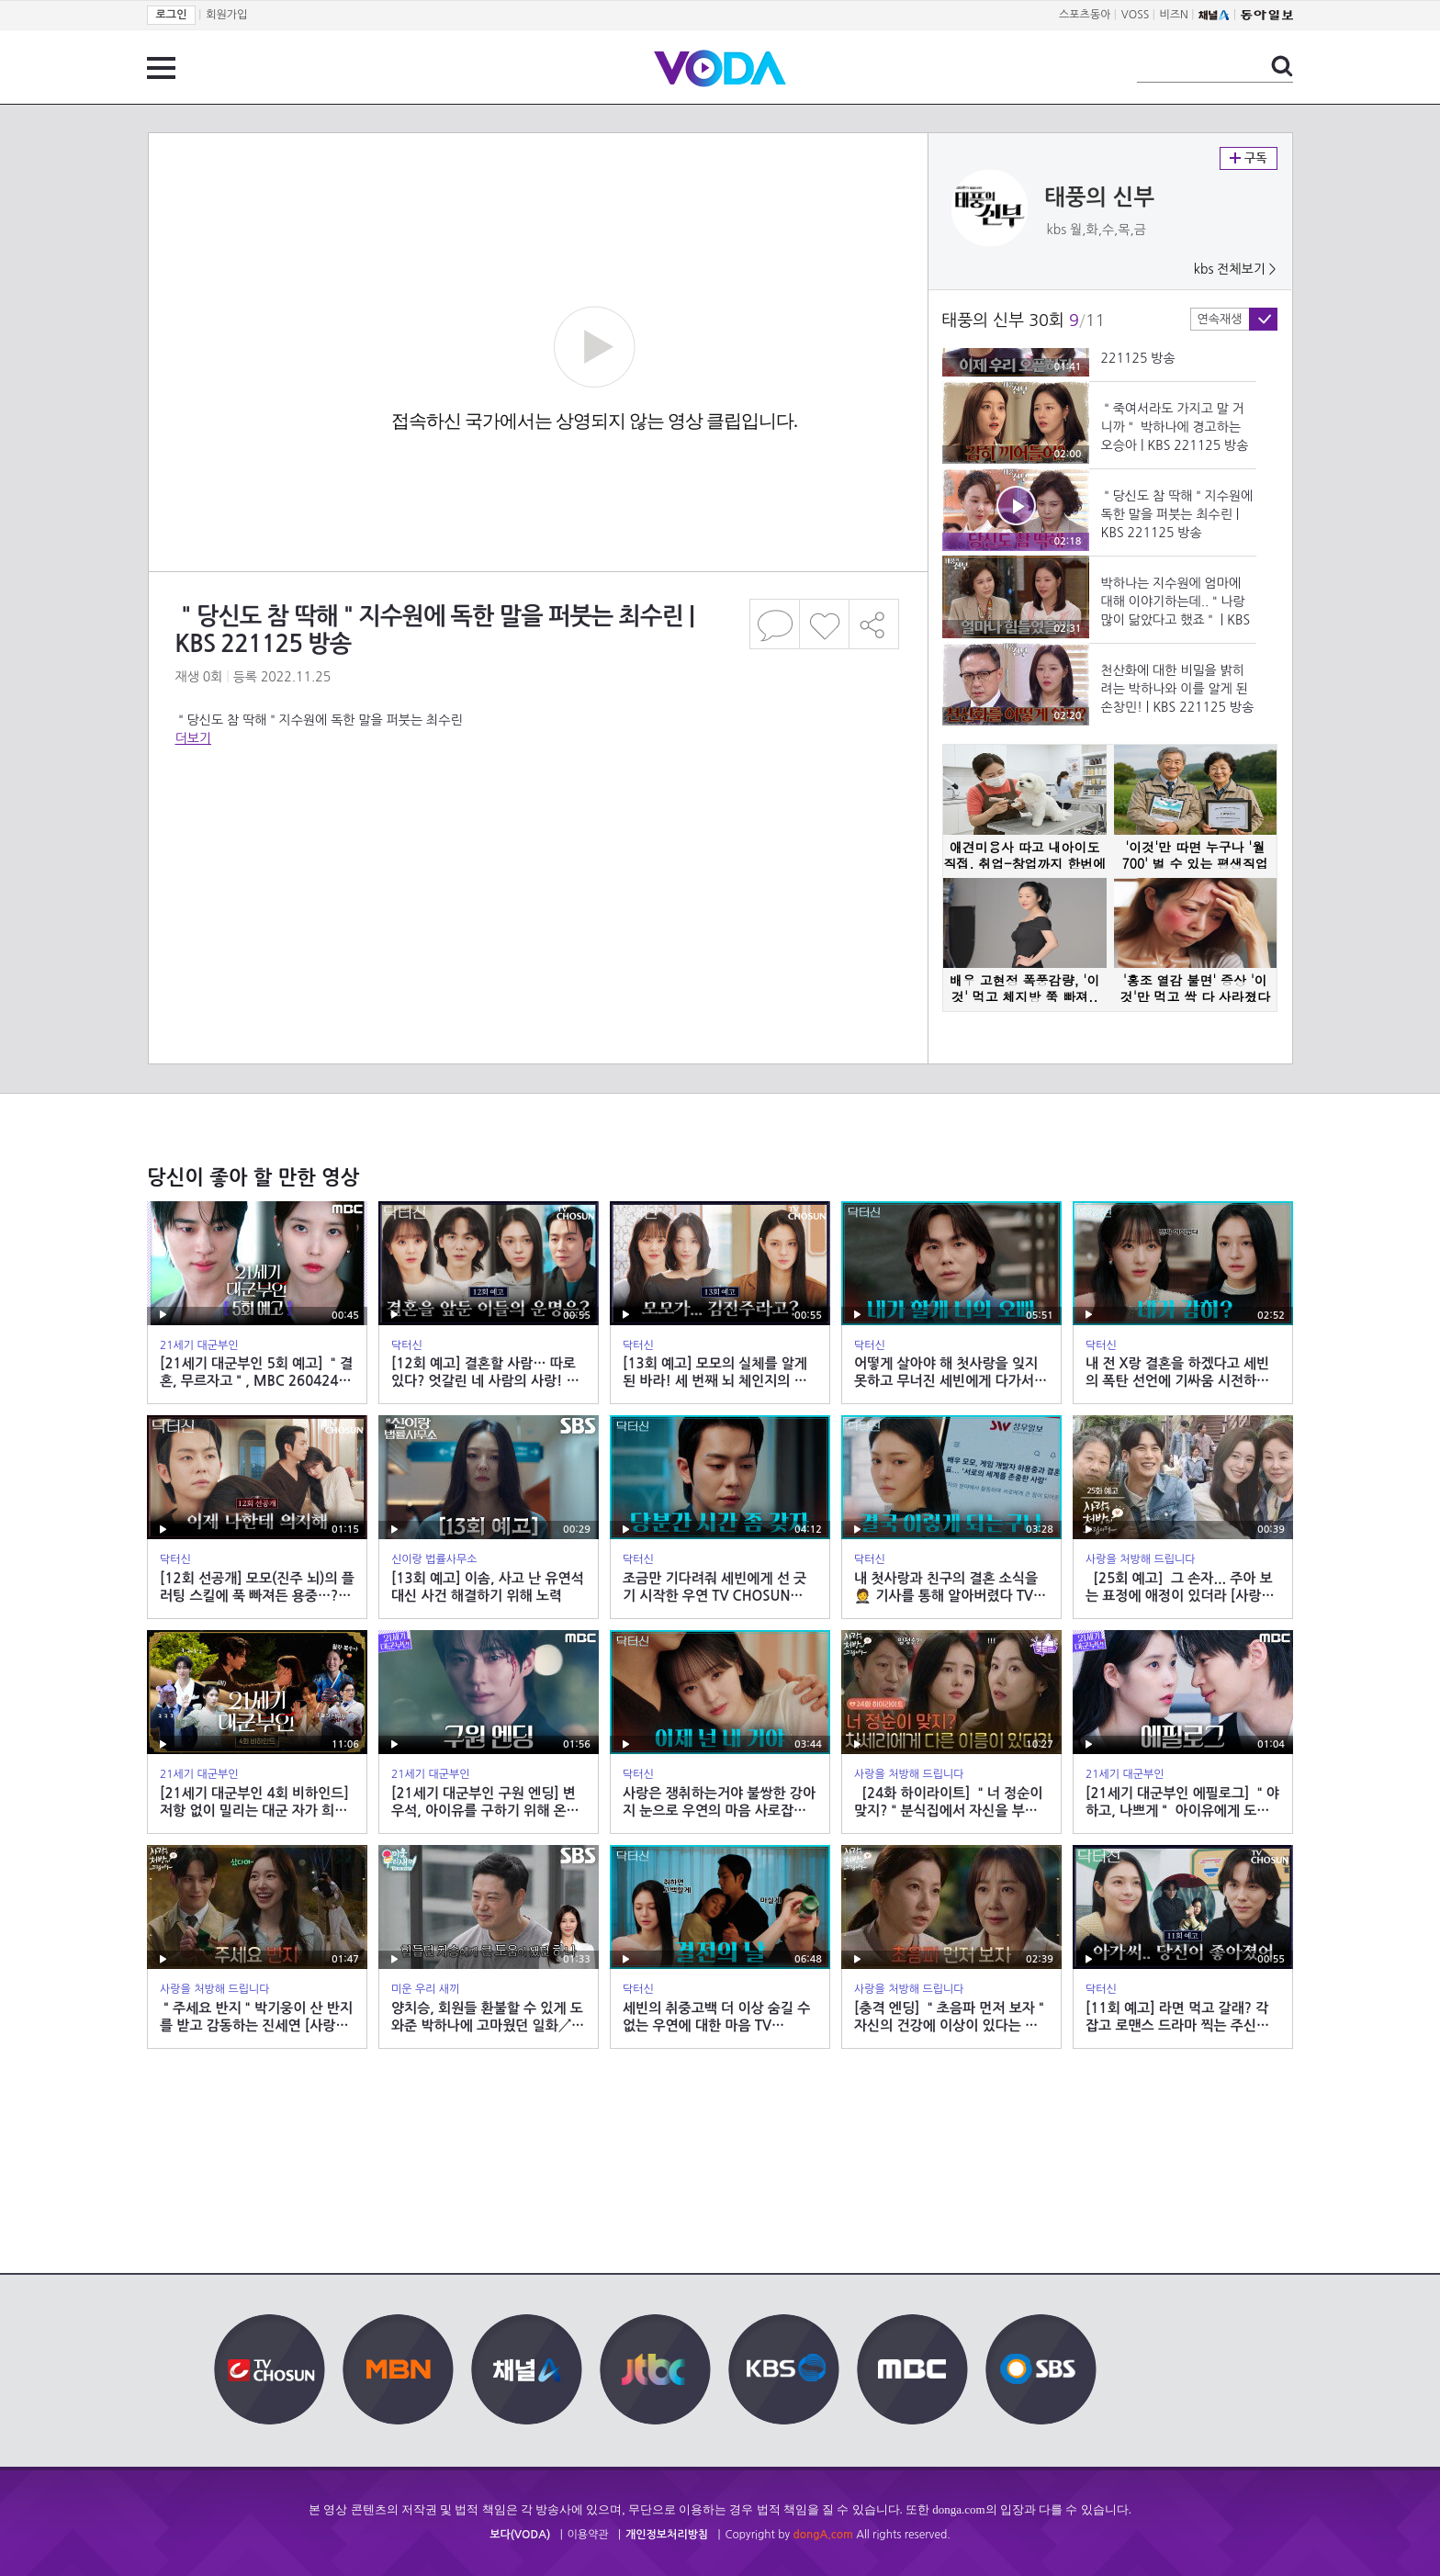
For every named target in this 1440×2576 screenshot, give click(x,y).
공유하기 (874, 624)
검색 (1282, 66)
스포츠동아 (1084, 14)
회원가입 (226, 14)
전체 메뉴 (161, 68)
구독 (1248, 158)
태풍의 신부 (1100, 197)
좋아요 (824, 624)
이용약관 (588, 2534)
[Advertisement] (537, 821)
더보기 (193, 738)
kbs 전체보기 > (1235, 269)
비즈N (1174, 14)
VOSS (1135, 14)
